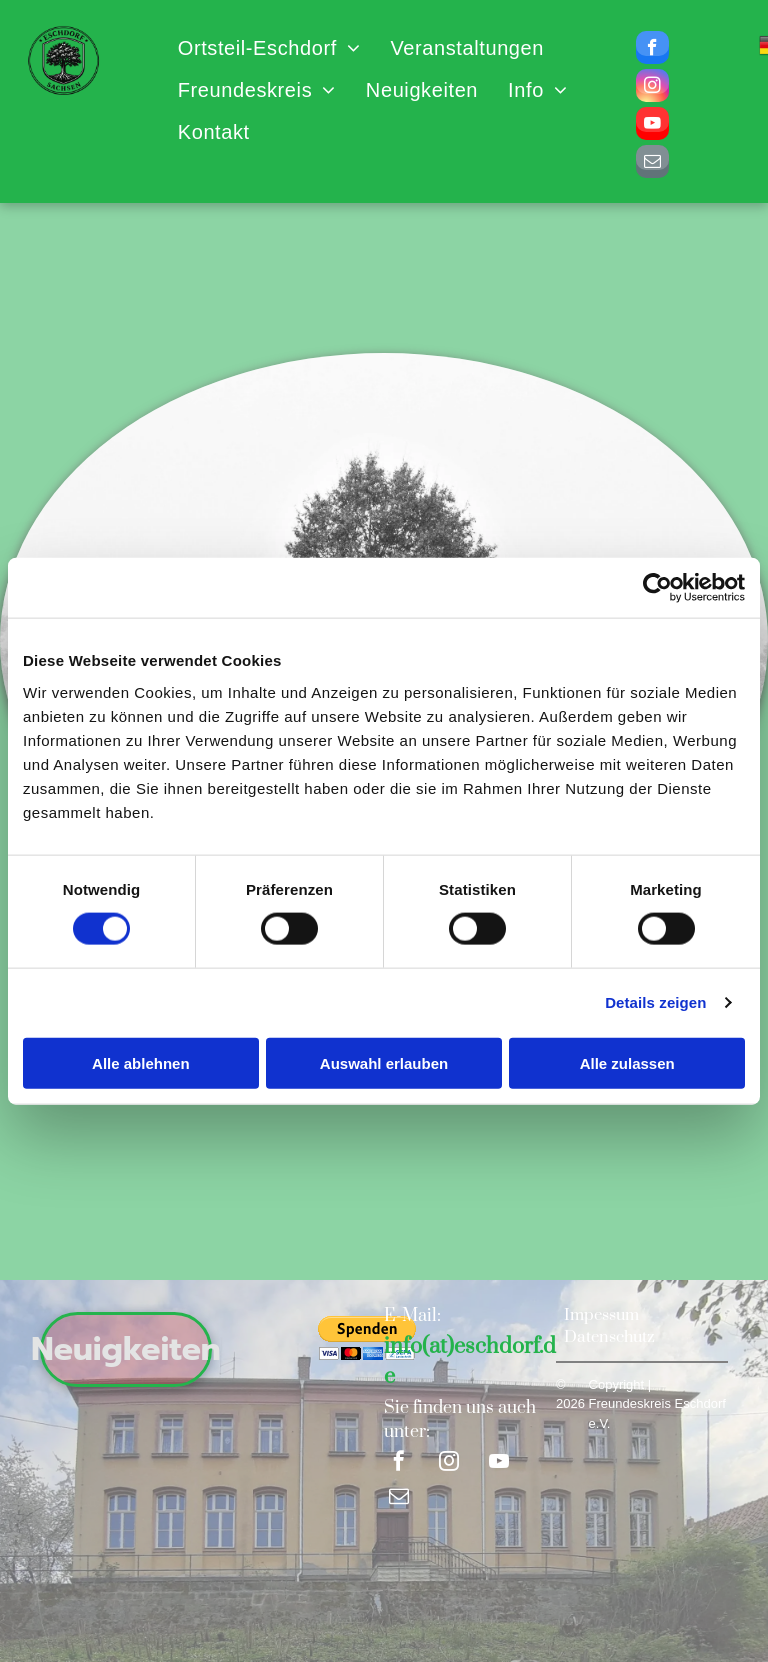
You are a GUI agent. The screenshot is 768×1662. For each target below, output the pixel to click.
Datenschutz (609, 1337)
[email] (652, 164)
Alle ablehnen (141, 1062)
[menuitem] (269, 48)
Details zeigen (655, 1002)
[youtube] (652, 126)
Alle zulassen (627, 1062)
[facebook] (652, 50)
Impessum (601, 1315)
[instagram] (652, 88)
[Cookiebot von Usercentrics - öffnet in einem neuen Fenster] (657, 588)
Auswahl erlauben (384, 1062)
